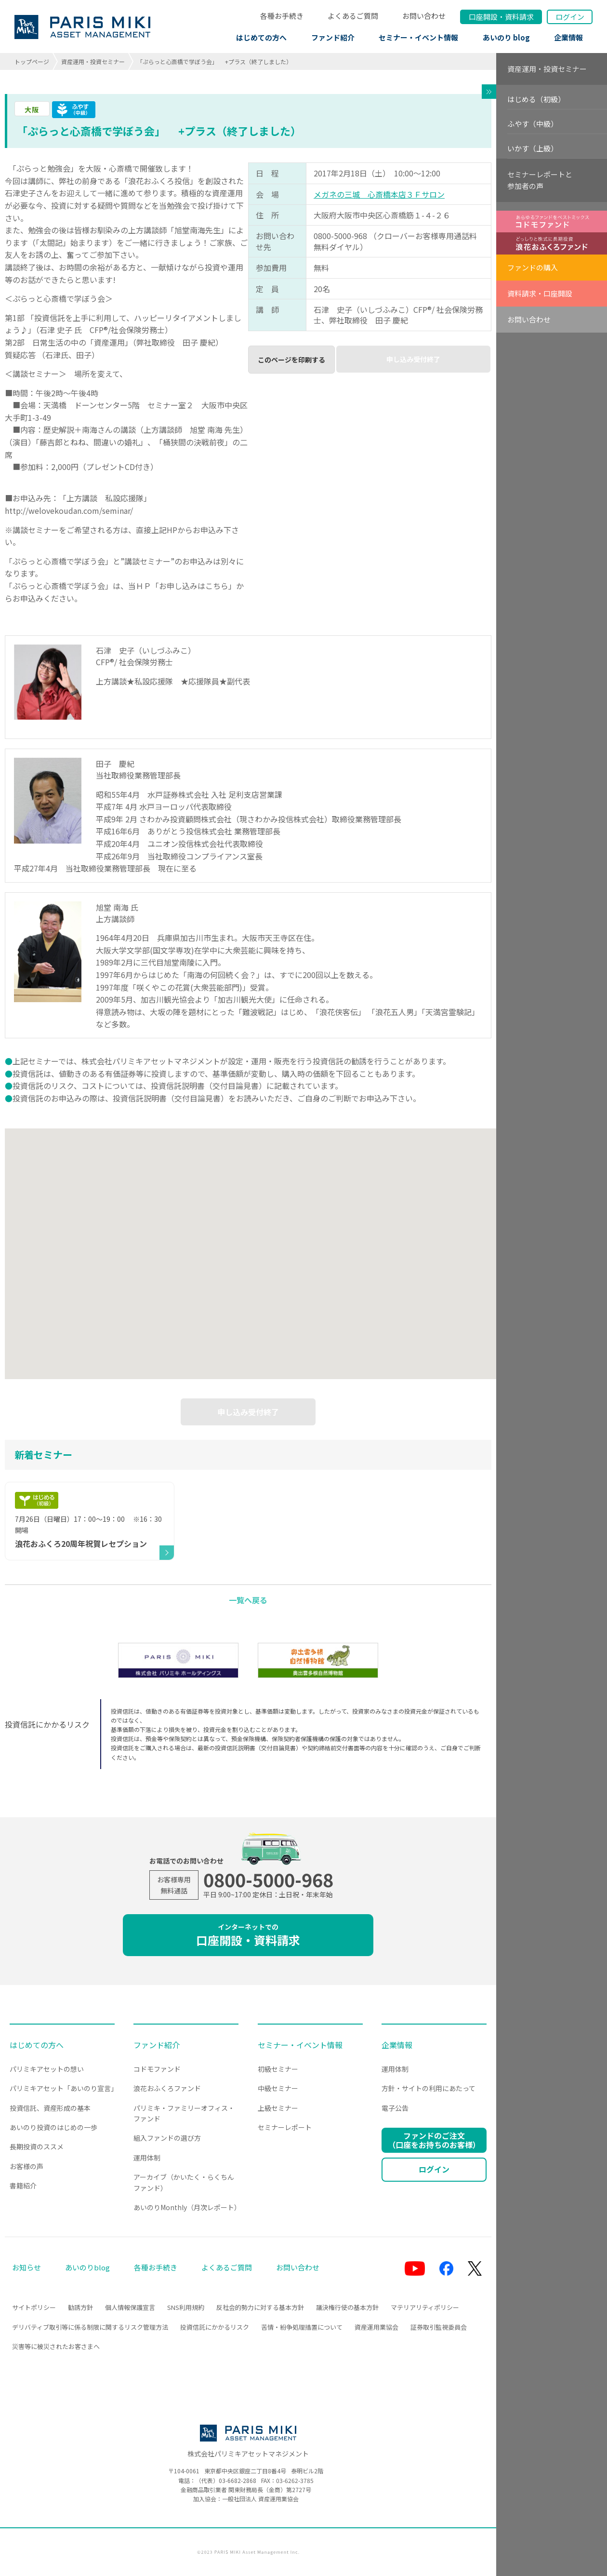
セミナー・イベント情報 (418, 37)
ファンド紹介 (333, 37)
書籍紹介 (23, 2185)
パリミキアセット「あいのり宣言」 (64, 2088)
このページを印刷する (291, 359)
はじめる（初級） (536, 99)
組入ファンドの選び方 (167, 2138)
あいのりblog (87, 2267)
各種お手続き (282, 16)
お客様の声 (26, 2166)
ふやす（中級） (532, 124)
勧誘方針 (80, 2307)
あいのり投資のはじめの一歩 (53, 2127)
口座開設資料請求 (501, 17)
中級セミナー (278, 2088)
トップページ (31, 61)
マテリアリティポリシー (425, 2307)
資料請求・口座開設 (539, 293)
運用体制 (146, 2157)
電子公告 (395, 2108)
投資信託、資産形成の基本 (50, 2108)
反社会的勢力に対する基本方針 (260, 2307)
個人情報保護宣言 (130, 2307)
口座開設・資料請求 (248, 1935)
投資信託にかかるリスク (214, 2327)
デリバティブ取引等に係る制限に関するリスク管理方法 (90, 2327)
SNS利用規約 (185, 2307)
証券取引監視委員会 (438, 2327)
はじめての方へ (261, 37)
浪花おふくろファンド (167, 2088)
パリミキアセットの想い (47, 2069)
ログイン (569, 17)
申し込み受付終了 (413, 359)
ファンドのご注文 (434, 2140)
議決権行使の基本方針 (347, 2307)
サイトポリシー (34, 2307)
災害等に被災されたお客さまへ (56, 2346)
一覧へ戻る (248, 1600)
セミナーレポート (285, 2127)
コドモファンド (157, 2069)
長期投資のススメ (37, 2146)
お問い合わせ (424, 16)
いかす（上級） (532, 148)
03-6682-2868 (237, 2480)
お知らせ (26, 2267)
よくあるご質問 (353, 16)
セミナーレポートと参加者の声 (539, 180)
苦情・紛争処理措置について (302, 2327)
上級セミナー (278, 2108)
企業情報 (568, 37)
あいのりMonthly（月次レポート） (187, 2207)
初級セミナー (278, 2069)
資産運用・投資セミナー (93, 61)
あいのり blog (506, 37)
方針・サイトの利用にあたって (428, 2088)
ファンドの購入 (532, 267)
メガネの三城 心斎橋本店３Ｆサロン (379, 194)
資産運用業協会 (376, 2327)
